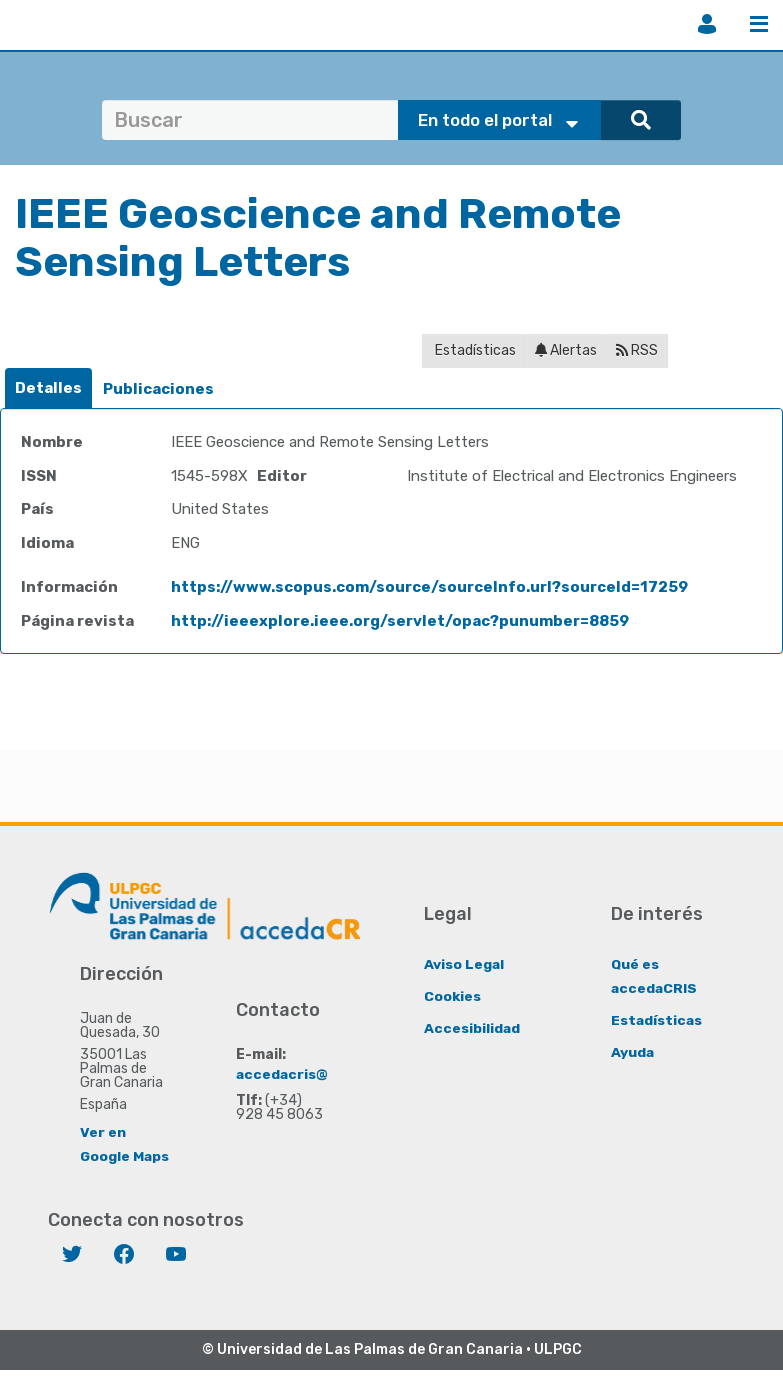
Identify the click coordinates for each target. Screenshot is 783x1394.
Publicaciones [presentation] (158, 389)
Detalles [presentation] (48, 388)
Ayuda (633, 1051)
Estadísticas (474, 350)
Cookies (452, 995)
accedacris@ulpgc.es (313, 1073)
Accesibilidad (472, 1027)
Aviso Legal (464, 963)
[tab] (48, 388)
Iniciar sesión (707, 24)
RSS (637, 350)
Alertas (566, 350)
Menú (759, 24)
